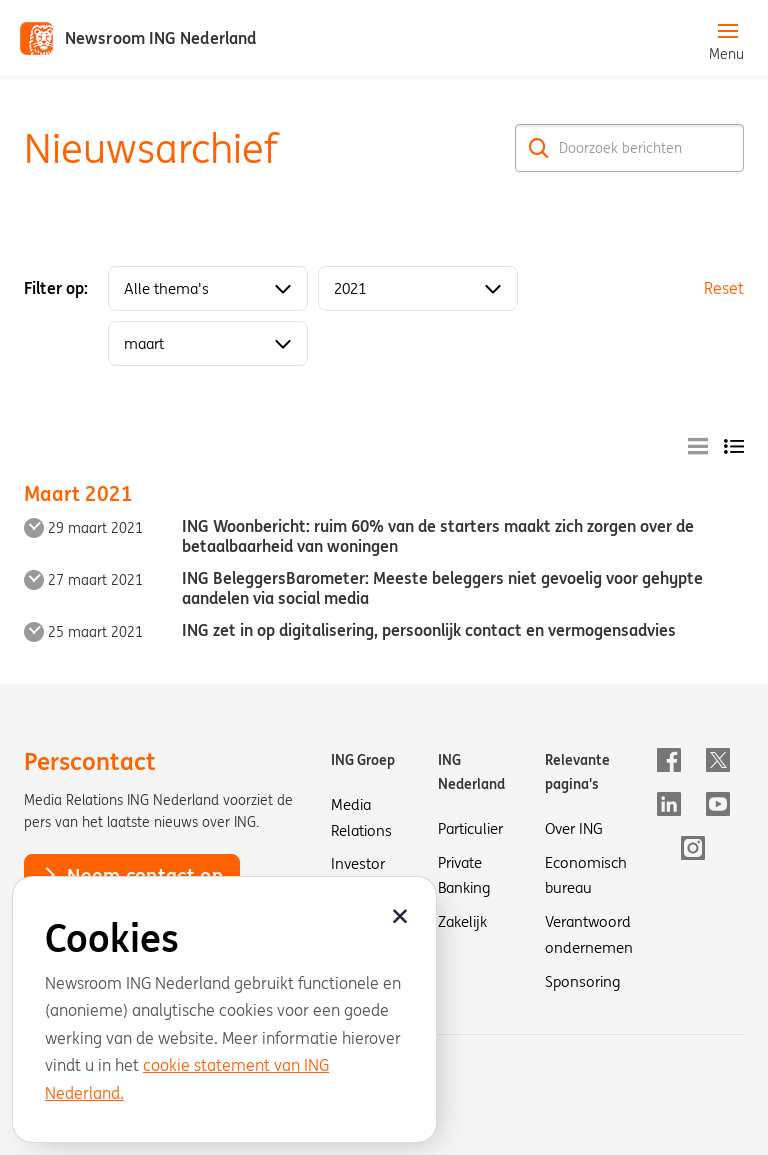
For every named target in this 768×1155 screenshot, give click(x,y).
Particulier (470, 828)
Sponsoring (582, 981)
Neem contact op (132, 875)
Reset (724, 288)
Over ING (574, 828)
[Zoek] (539, 148)
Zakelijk (462, 921)
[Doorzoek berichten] (629, 148)
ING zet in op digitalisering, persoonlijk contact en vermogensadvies (429, 630)
